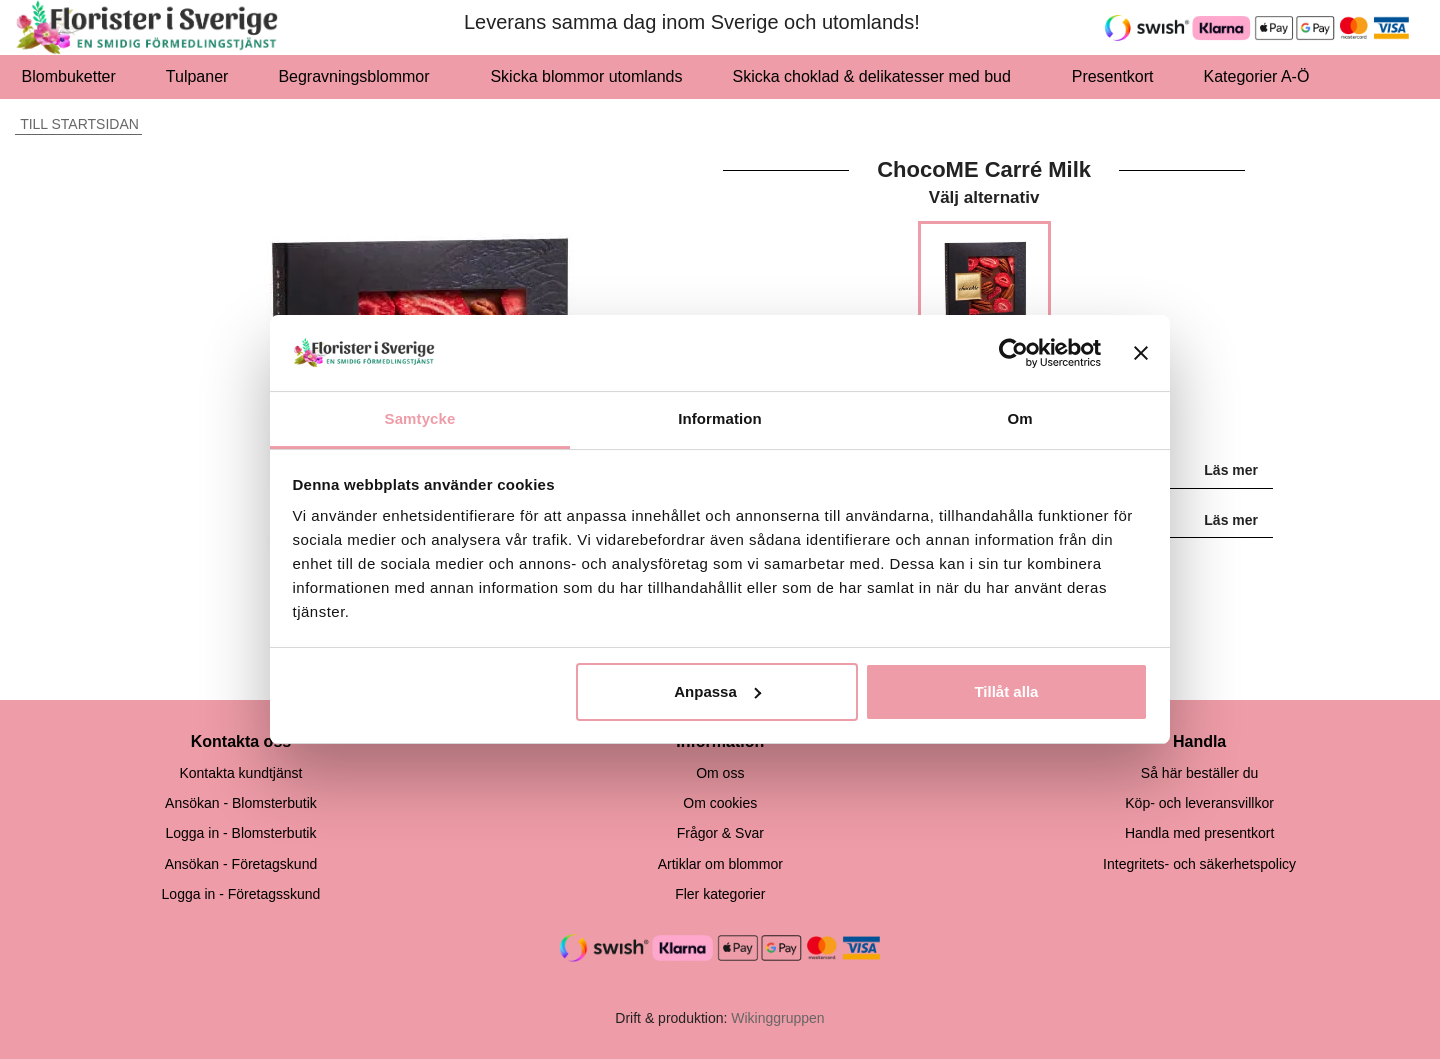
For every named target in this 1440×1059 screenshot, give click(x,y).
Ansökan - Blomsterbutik (241, 803)
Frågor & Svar (720, 833)
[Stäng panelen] (1141, 353)
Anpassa (717, 691)
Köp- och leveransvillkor (1199, 803)
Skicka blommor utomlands (586, 76)
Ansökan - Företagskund (241, 864)
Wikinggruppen (777, 1018)
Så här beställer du (1200, 773)
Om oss (720, 773)
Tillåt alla (1006, 691)
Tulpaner (197, 76)
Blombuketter (69, 76)
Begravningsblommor (359, 76)
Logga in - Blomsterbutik (240, 833)
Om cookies (720, 803)
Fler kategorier (720, 894)
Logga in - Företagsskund (241, 894)
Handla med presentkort (1199, 833)
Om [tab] (1019, 418)
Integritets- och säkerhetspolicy (1199, 864)
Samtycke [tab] (420, 418)
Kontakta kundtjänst (240, 773)
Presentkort (1113, 76)
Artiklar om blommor (720, 864)
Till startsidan (77, 124)
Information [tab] (720, 418)
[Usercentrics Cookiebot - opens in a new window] (1013, 353)
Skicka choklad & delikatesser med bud (877, 76)
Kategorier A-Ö (1262, 76)
